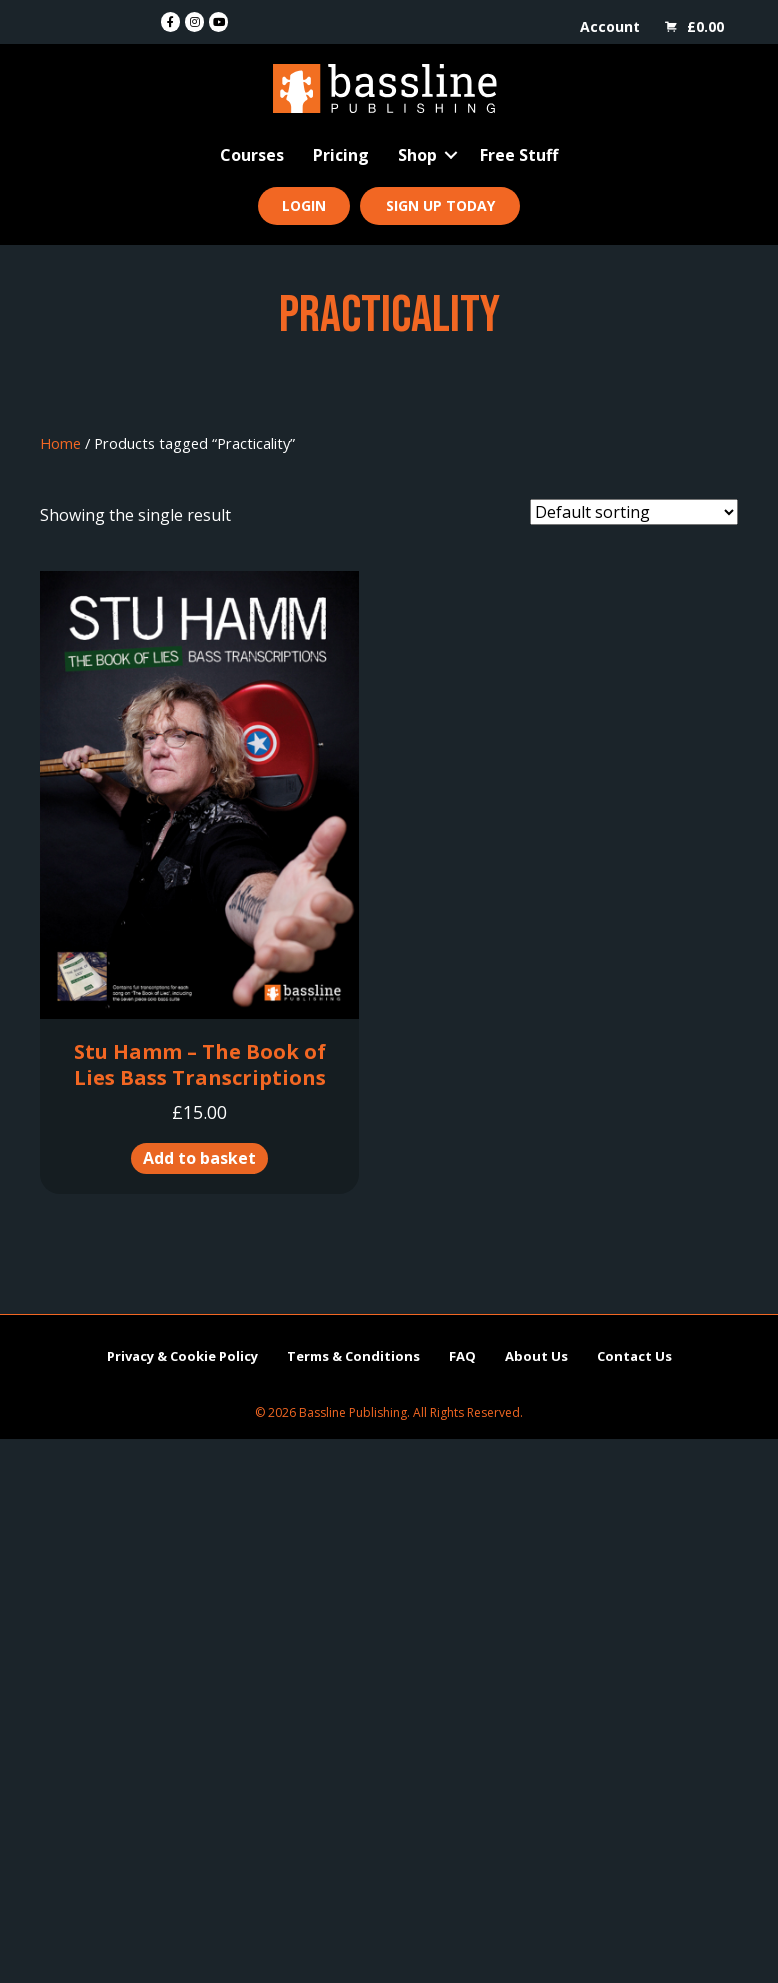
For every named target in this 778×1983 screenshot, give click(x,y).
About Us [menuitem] (536, 1356)
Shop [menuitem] (417, 155)
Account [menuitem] (610, 26)
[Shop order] (634, 512)
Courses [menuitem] (252, 155)
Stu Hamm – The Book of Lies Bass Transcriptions (200, 1064)
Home (60, 443)
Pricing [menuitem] (341, 155)
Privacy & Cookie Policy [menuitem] (182, 1356)
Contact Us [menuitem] (634, 1356)
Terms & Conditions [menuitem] (353, 1356)
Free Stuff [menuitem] (519, 155)
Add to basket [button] (199, 1158)
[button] (451, 155)
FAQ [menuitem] (462, 1356)
